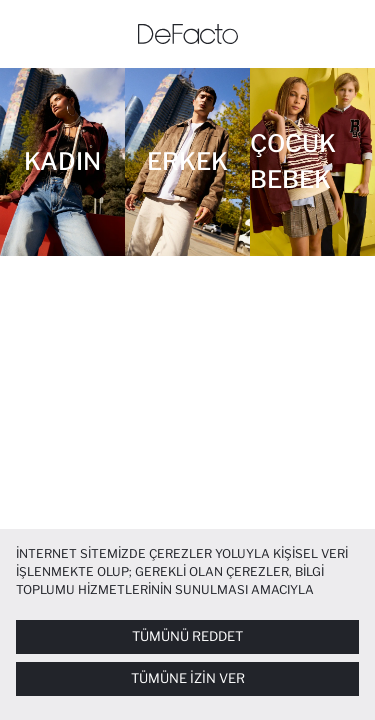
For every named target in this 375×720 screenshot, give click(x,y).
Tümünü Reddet (187, 636)
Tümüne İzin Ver (188, 678)
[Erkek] (187, 162)
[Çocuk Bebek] (312, 162)
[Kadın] (62, 162)
